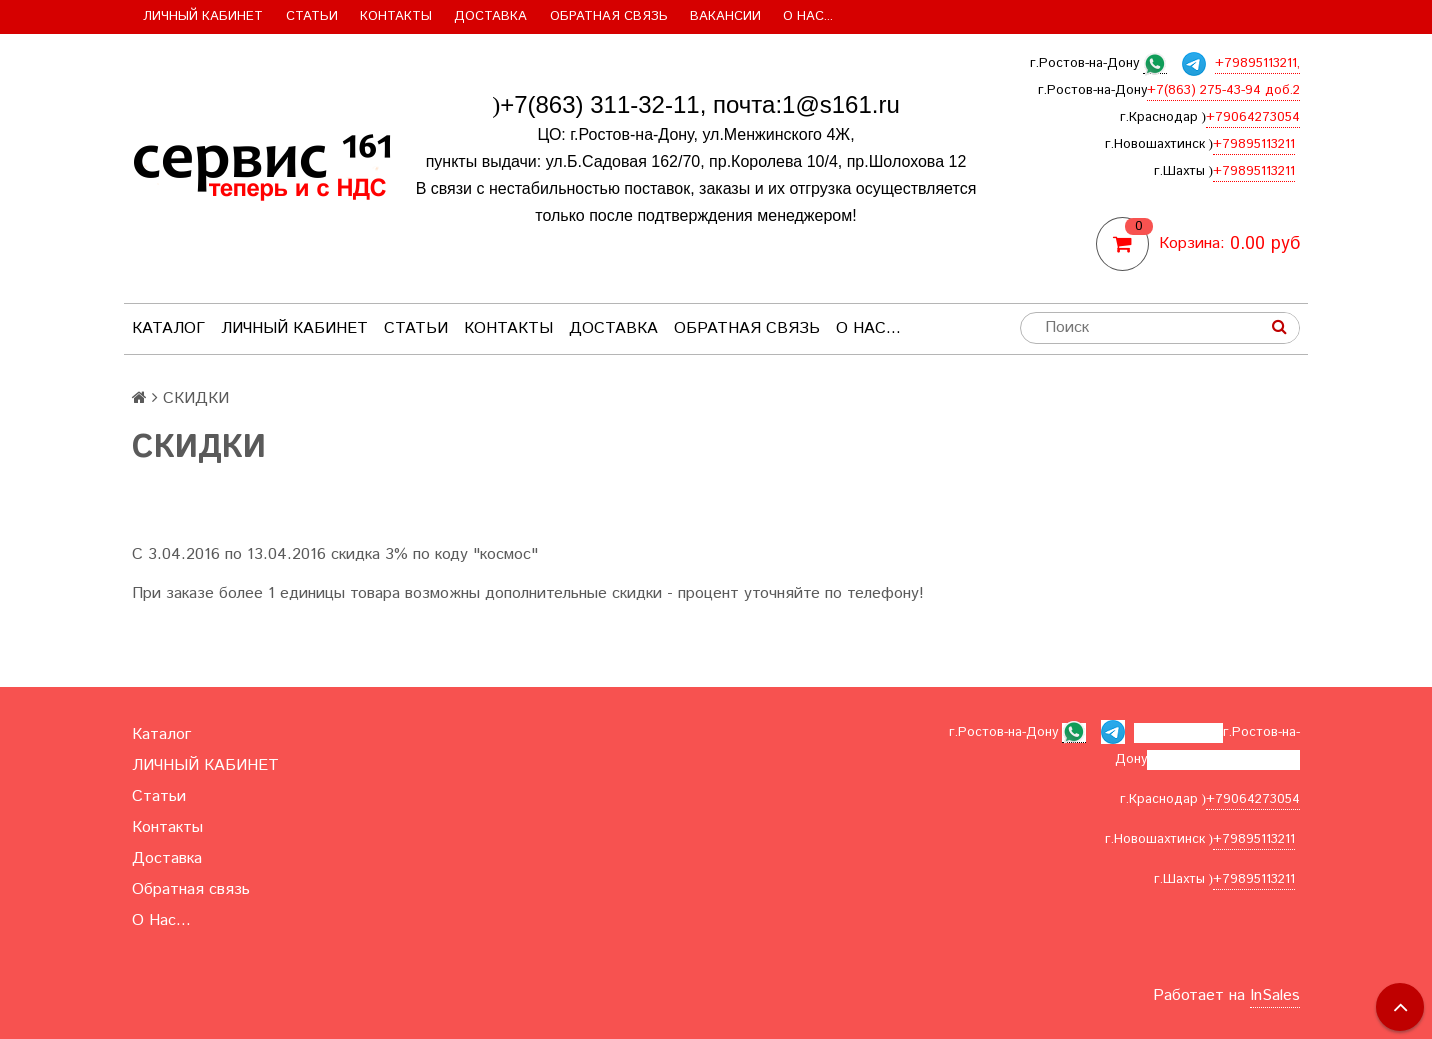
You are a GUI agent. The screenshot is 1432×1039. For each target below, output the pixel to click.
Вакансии (725, 16)
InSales (1275, 995)
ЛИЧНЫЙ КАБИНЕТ (203, 16)
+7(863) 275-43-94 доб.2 (1223, 90)
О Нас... (808, 16)
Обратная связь (609, 16)
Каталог (168, 328)
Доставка (490, 16)
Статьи (312, 16)
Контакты (396, 16)
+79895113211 (1254, 144)
